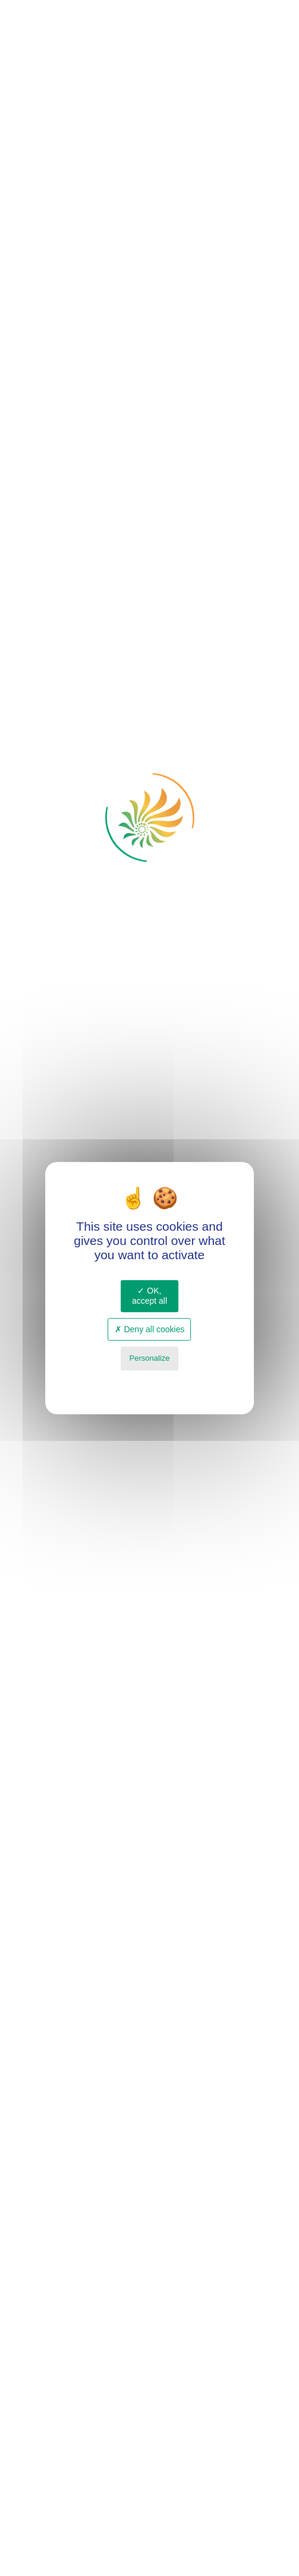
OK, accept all (149, 1296)
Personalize (150, 1358)
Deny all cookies (150, 1329)
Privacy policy (149, 1382)
